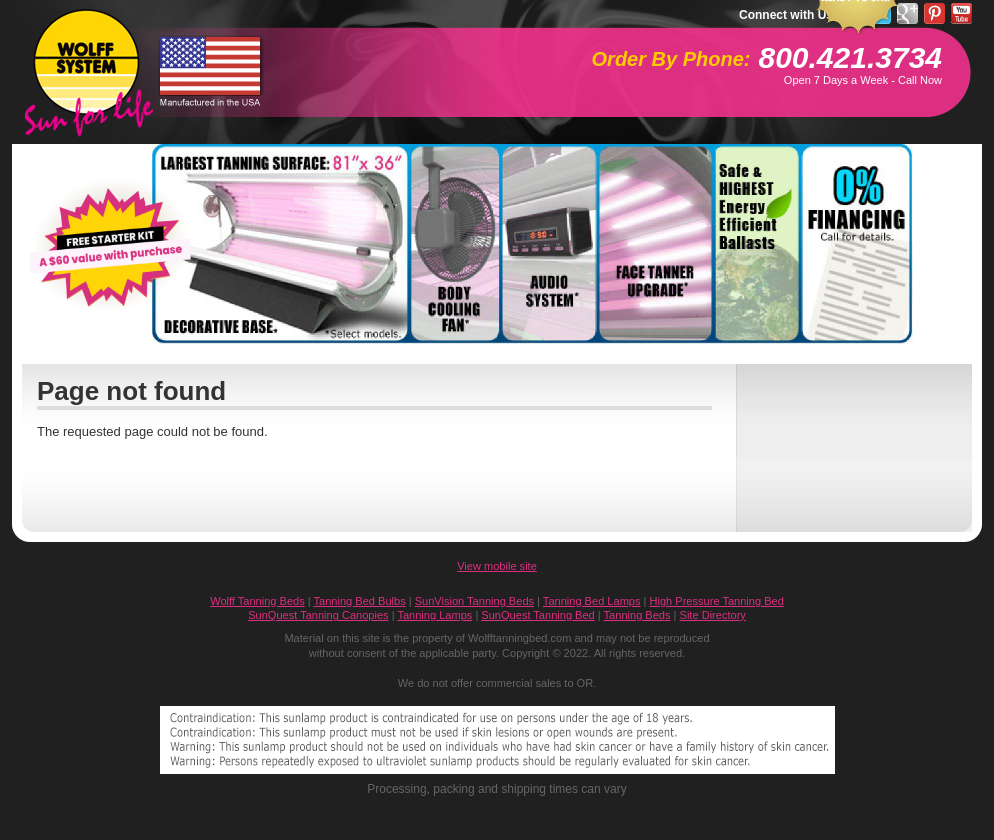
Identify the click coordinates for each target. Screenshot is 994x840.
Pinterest (934, 13)
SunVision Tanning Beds (474, 601)
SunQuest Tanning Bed (537, 615)
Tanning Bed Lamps (592, 601)
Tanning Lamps (434, 615)
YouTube (961, 13)
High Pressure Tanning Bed (717, 601)
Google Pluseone (907, 13)
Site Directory (713, 615)
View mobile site (497, 566)
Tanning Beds (637, 615)
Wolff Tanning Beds (257, 601)
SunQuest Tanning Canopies (318, 615)
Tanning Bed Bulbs (360, 601)
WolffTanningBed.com (86, 61)
